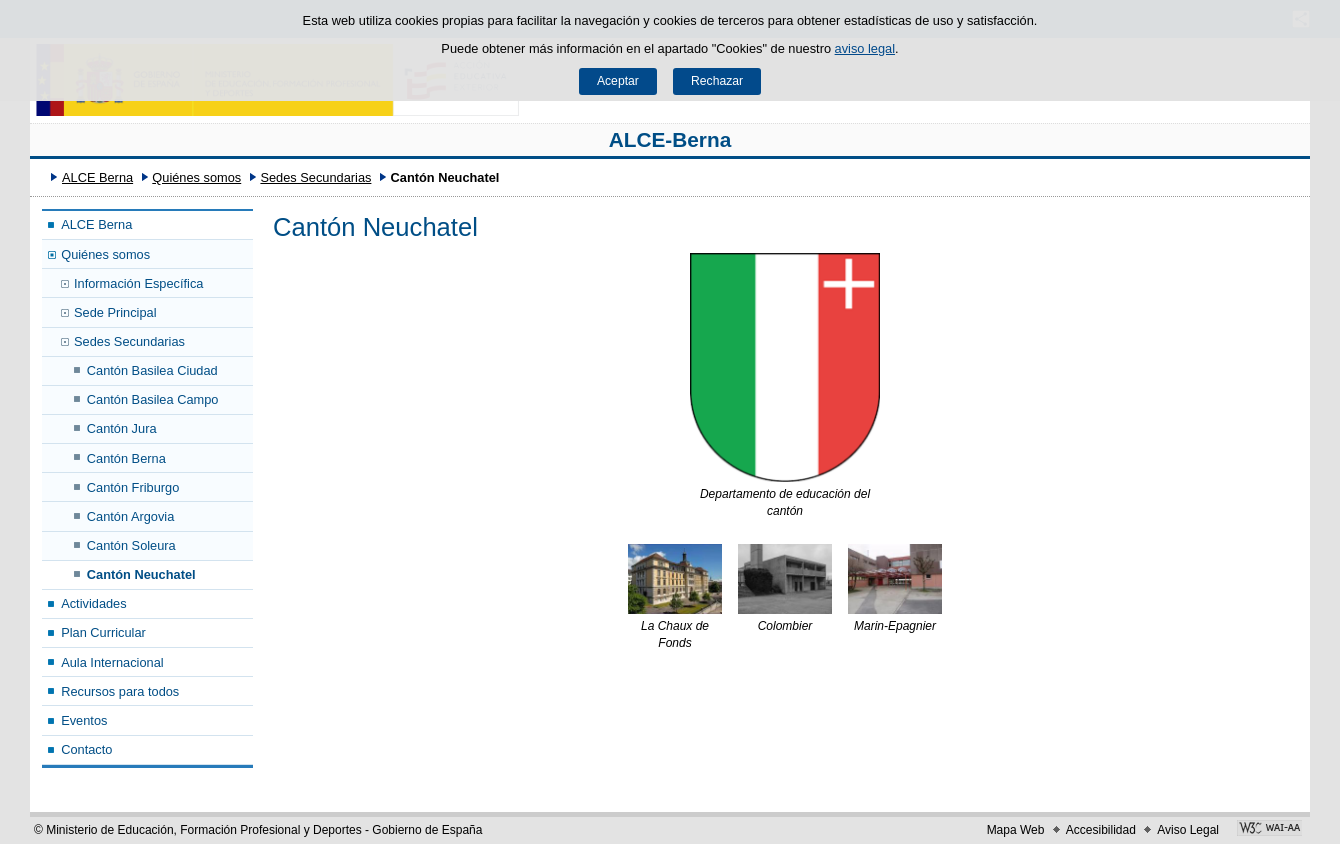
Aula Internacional (112, 662)
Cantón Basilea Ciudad (152, 370)
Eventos (84, 720)
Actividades (93, 603)
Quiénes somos (196, 177)
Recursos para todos (120, 691)
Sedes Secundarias (315, 177)
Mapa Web (1016, 830)
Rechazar (717, 81)
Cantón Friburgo (133, 487)
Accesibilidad (1101, 830)
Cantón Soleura (131, 545)
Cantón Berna (126, 458)
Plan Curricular (103, 632)
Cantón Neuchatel (141, 574)
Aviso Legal (1188, 830)
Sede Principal (115, 312)
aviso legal (865, 48)
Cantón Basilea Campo (153, 399)
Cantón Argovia (131, 516)
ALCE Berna (97, 177)
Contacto (86, 749)
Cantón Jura (122, 428)
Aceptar (618, 81)
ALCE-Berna (670, 139)
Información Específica (138, 283)
